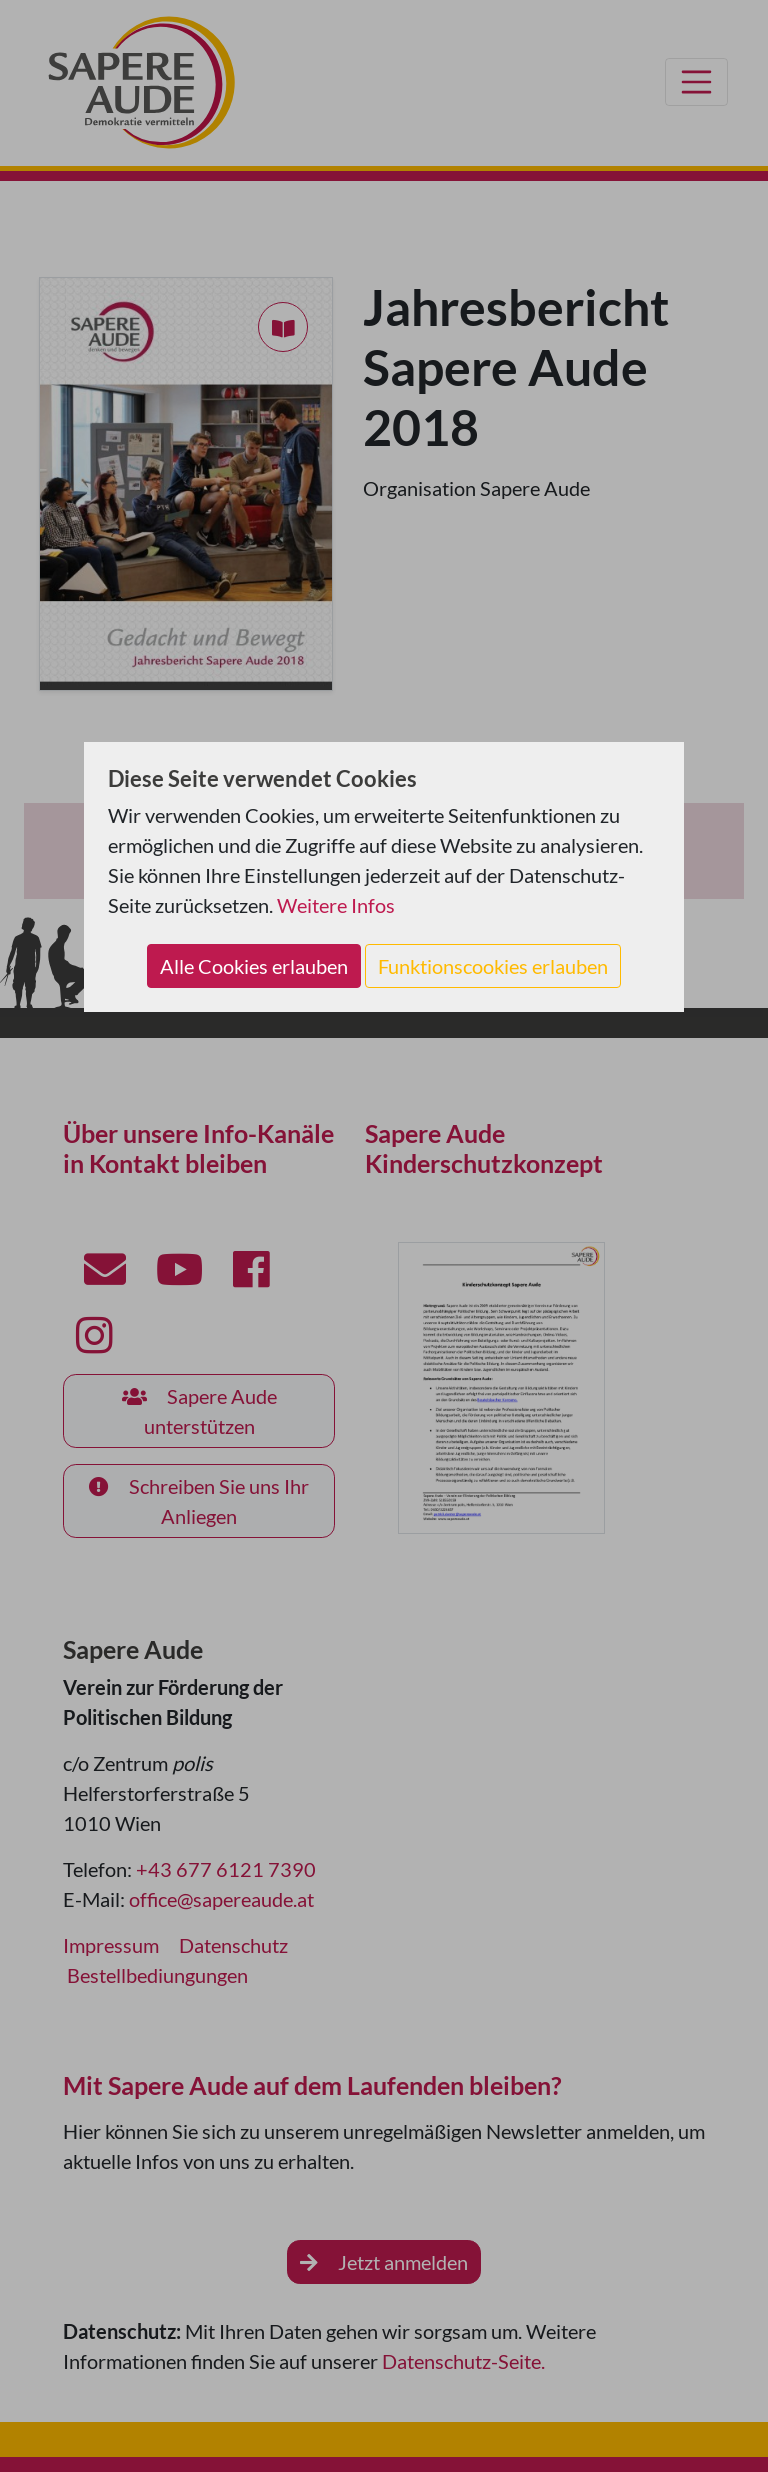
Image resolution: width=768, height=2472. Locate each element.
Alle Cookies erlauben (254, 966)
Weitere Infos (336, 905)
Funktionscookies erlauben (493, 966)
